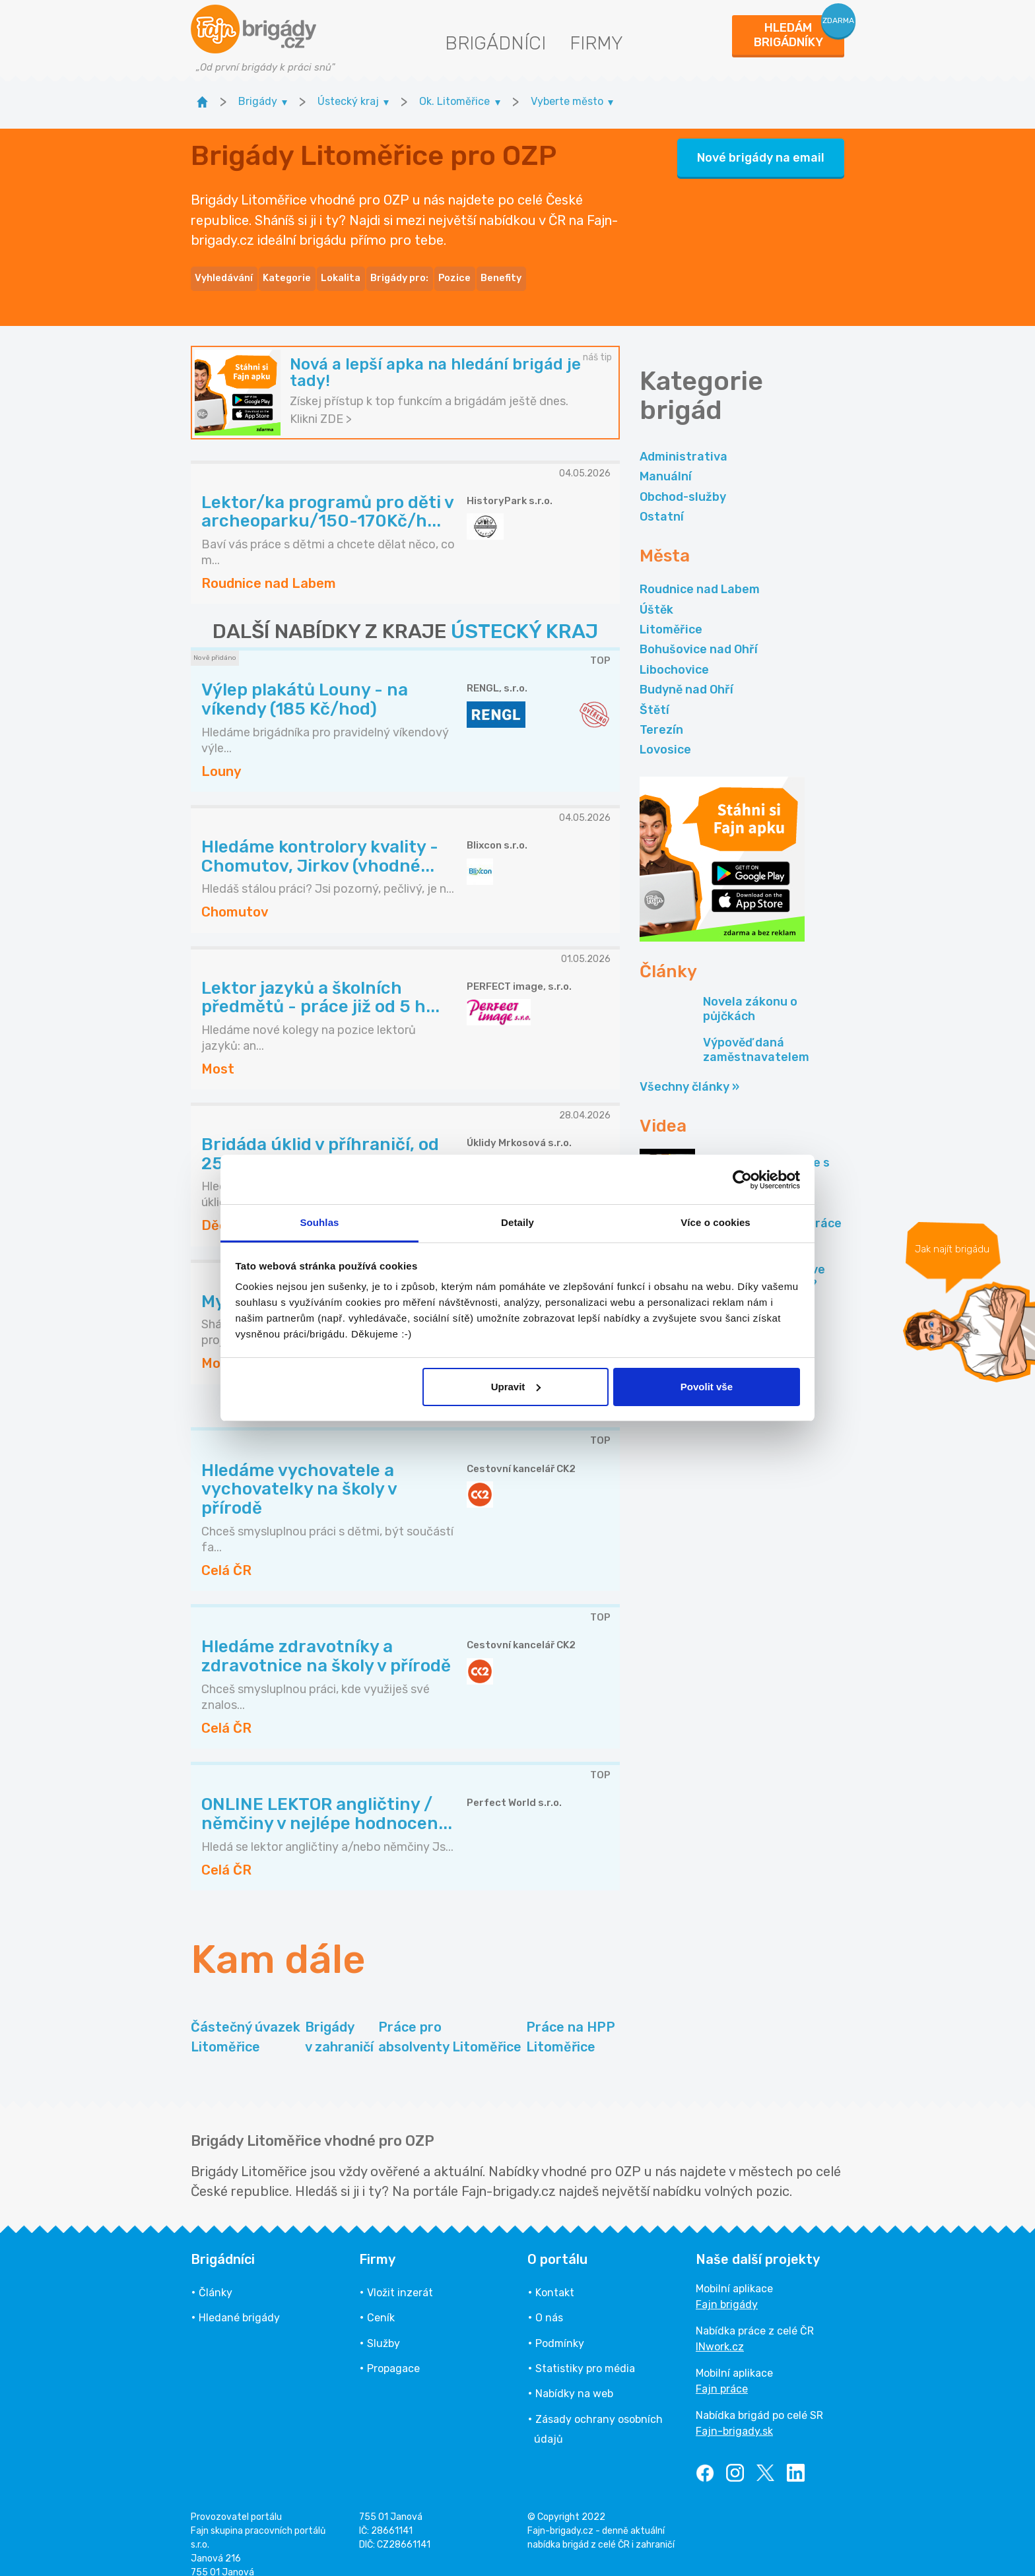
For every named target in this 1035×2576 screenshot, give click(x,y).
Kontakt (554, 2276)
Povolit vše (707, 1386)
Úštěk (656, 593)
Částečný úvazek (245, 2021)
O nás (549, 2302)
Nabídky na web (574, 2377)
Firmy (596, 43)
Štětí (654, 693)
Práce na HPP (570, 2021)
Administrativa (683, 440)
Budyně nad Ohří (686, 673)
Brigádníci (495, 43)
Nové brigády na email (760, 150)
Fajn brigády (727, 2288)
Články (215, 2276)
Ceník (381, 2302)
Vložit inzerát (400, 2276)
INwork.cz (720, 2330)
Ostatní (662, 500)
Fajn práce (722, 2372)
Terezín (661, 713)
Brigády (339, 2021)
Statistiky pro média (585, 2352)
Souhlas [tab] (319, 1222)
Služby (383, 2327)
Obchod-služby (683, 480)
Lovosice (665, 733)
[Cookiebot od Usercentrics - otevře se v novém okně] (742, 1180)
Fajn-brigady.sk (734, 2414)
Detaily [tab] (517, 1222)
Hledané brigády (239, 2302)
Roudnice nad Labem (700, 573)
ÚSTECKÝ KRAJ (524, 616)
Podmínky (559, 2327)
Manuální (666, 460)
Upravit (516, 1386)
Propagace (393, 2352)
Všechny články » (689, 1070)
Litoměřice (671, 613)
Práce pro (449, 2021)
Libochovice (674, 653)
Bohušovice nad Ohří (699, 633)
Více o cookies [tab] (716, 1222)
